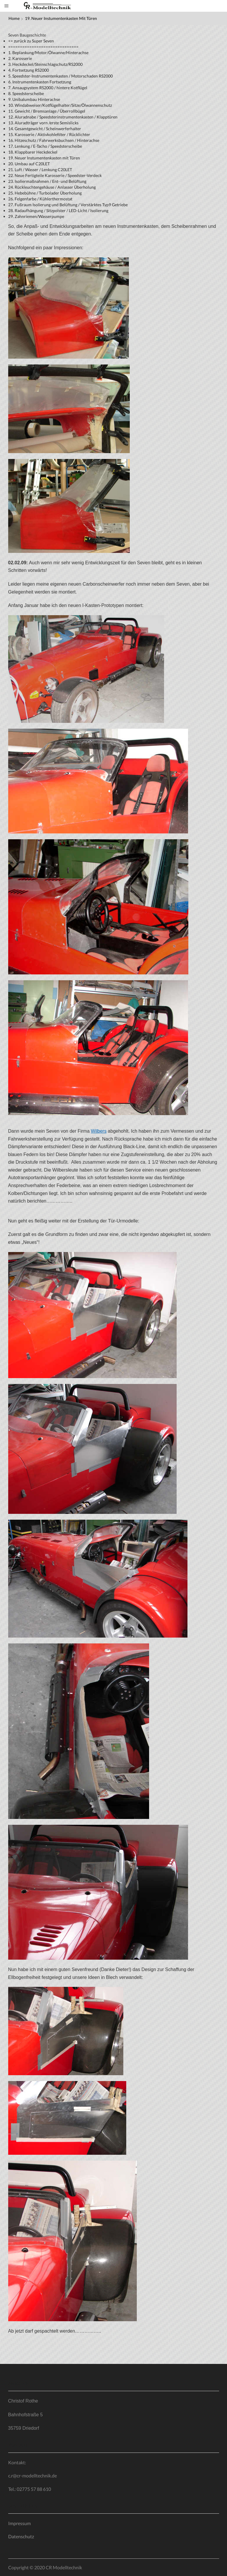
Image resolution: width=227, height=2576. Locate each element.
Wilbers (98, 1131)
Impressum (19, 2523)
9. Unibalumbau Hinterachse (34, 99)
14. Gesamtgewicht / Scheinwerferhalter (44, 128)
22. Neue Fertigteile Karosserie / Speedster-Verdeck (55, 175)
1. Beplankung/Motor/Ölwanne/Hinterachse (48, 52)
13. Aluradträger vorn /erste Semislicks (43, 122)
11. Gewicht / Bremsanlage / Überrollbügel (46, 111)
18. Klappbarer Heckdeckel (32, 151)
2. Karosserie (20, 58)
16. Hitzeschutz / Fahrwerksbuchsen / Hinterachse (53, 140)
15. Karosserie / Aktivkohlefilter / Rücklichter (49, 134)
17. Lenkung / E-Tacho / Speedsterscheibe (45, 146)
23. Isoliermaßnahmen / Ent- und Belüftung (47, 181)
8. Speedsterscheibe (26, 93)
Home (14, 18)
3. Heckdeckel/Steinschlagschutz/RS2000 (45, 64)
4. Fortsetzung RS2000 (28, 70)
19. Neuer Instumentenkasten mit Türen (44, 157)
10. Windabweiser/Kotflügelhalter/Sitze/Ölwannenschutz (60, 105)
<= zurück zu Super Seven (31, 40)
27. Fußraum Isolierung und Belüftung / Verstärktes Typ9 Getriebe (68, 204)
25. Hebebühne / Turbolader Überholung (45, 192)
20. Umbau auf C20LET (29, 163)
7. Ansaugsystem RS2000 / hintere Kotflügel (47, 87)
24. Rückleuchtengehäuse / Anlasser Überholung (52, 187)
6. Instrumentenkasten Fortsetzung (39, 81)
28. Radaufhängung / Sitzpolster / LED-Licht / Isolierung (58, 210)
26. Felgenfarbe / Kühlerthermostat (40, 198)
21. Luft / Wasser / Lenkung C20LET (40, 169)
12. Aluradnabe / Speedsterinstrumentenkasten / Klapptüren (62, 116)
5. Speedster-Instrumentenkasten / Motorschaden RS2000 (60, 75)
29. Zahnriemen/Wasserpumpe (36, 216)
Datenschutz (21, 2536)
